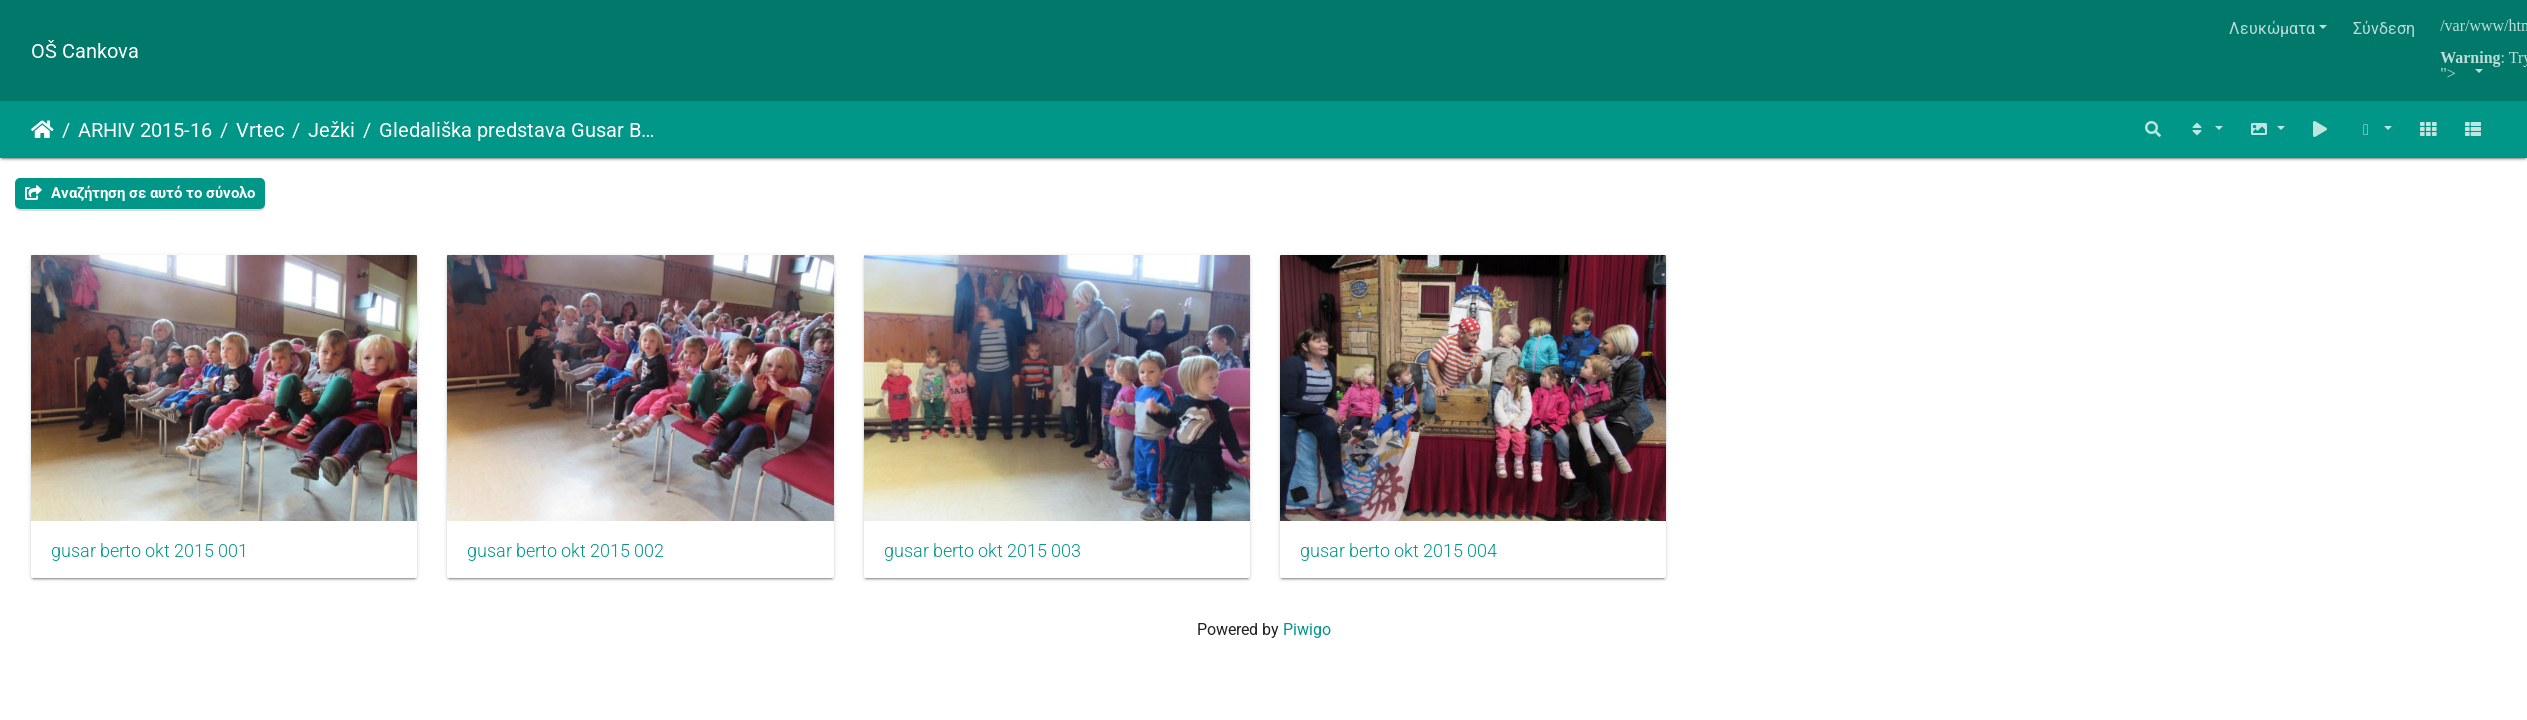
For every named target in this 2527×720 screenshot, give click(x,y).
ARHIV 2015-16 (145, 130)
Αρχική (42, 130)
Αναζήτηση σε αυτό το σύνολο (140, 193)
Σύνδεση (2384, 28)
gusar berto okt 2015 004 (1433, 559)
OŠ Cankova (85, 51)
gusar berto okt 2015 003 (1005, 559)
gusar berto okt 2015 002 (577, 559)
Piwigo (1307, 637)
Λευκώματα (2272, 28)
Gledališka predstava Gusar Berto (517, 130)
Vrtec (260, 130)
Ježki (331, 130)
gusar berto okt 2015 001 (149, 559)
